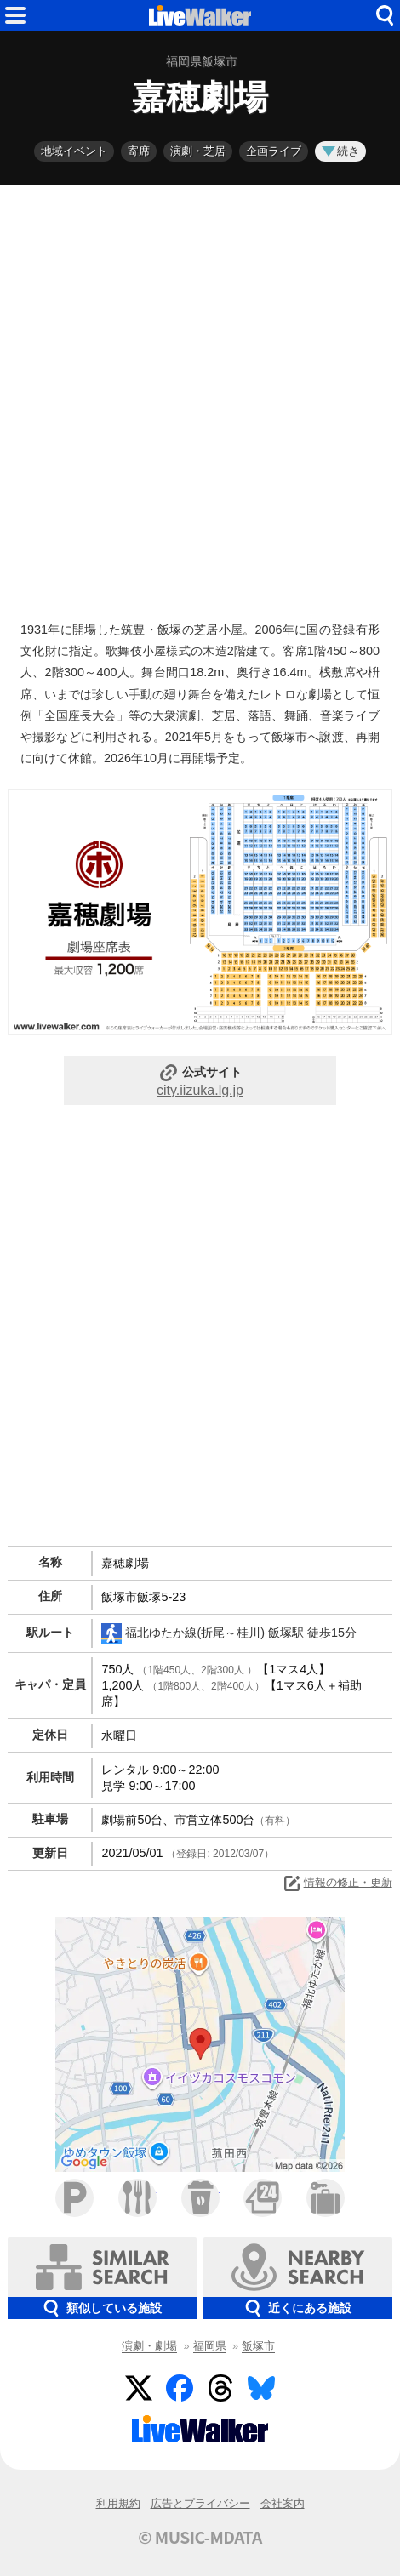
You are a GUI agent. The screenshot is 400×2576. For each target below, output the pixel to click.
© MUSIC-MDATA (200, 2537)
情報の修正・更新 (337, 1883)
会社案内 (282, 2503)
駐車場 (74, 2198)
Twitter (138, 2388)
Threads (220, 2388)
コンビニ (262, 2198)
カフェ (200, 2198)
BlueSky (261, 2388)
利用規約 (118, 2503)
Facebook (179, 2388)
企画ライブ (273, 151)
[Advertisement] (200, 399)
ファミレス (137, 2198)
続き (340, 151)
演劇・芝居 (198, 151)
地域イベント (74, 151)
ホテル (325, 2198)
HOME (200, 15)
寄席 (139, 151)
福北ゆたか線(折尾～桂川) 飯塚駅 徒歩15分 (229, 1633)
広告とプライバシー (200, 2503)
